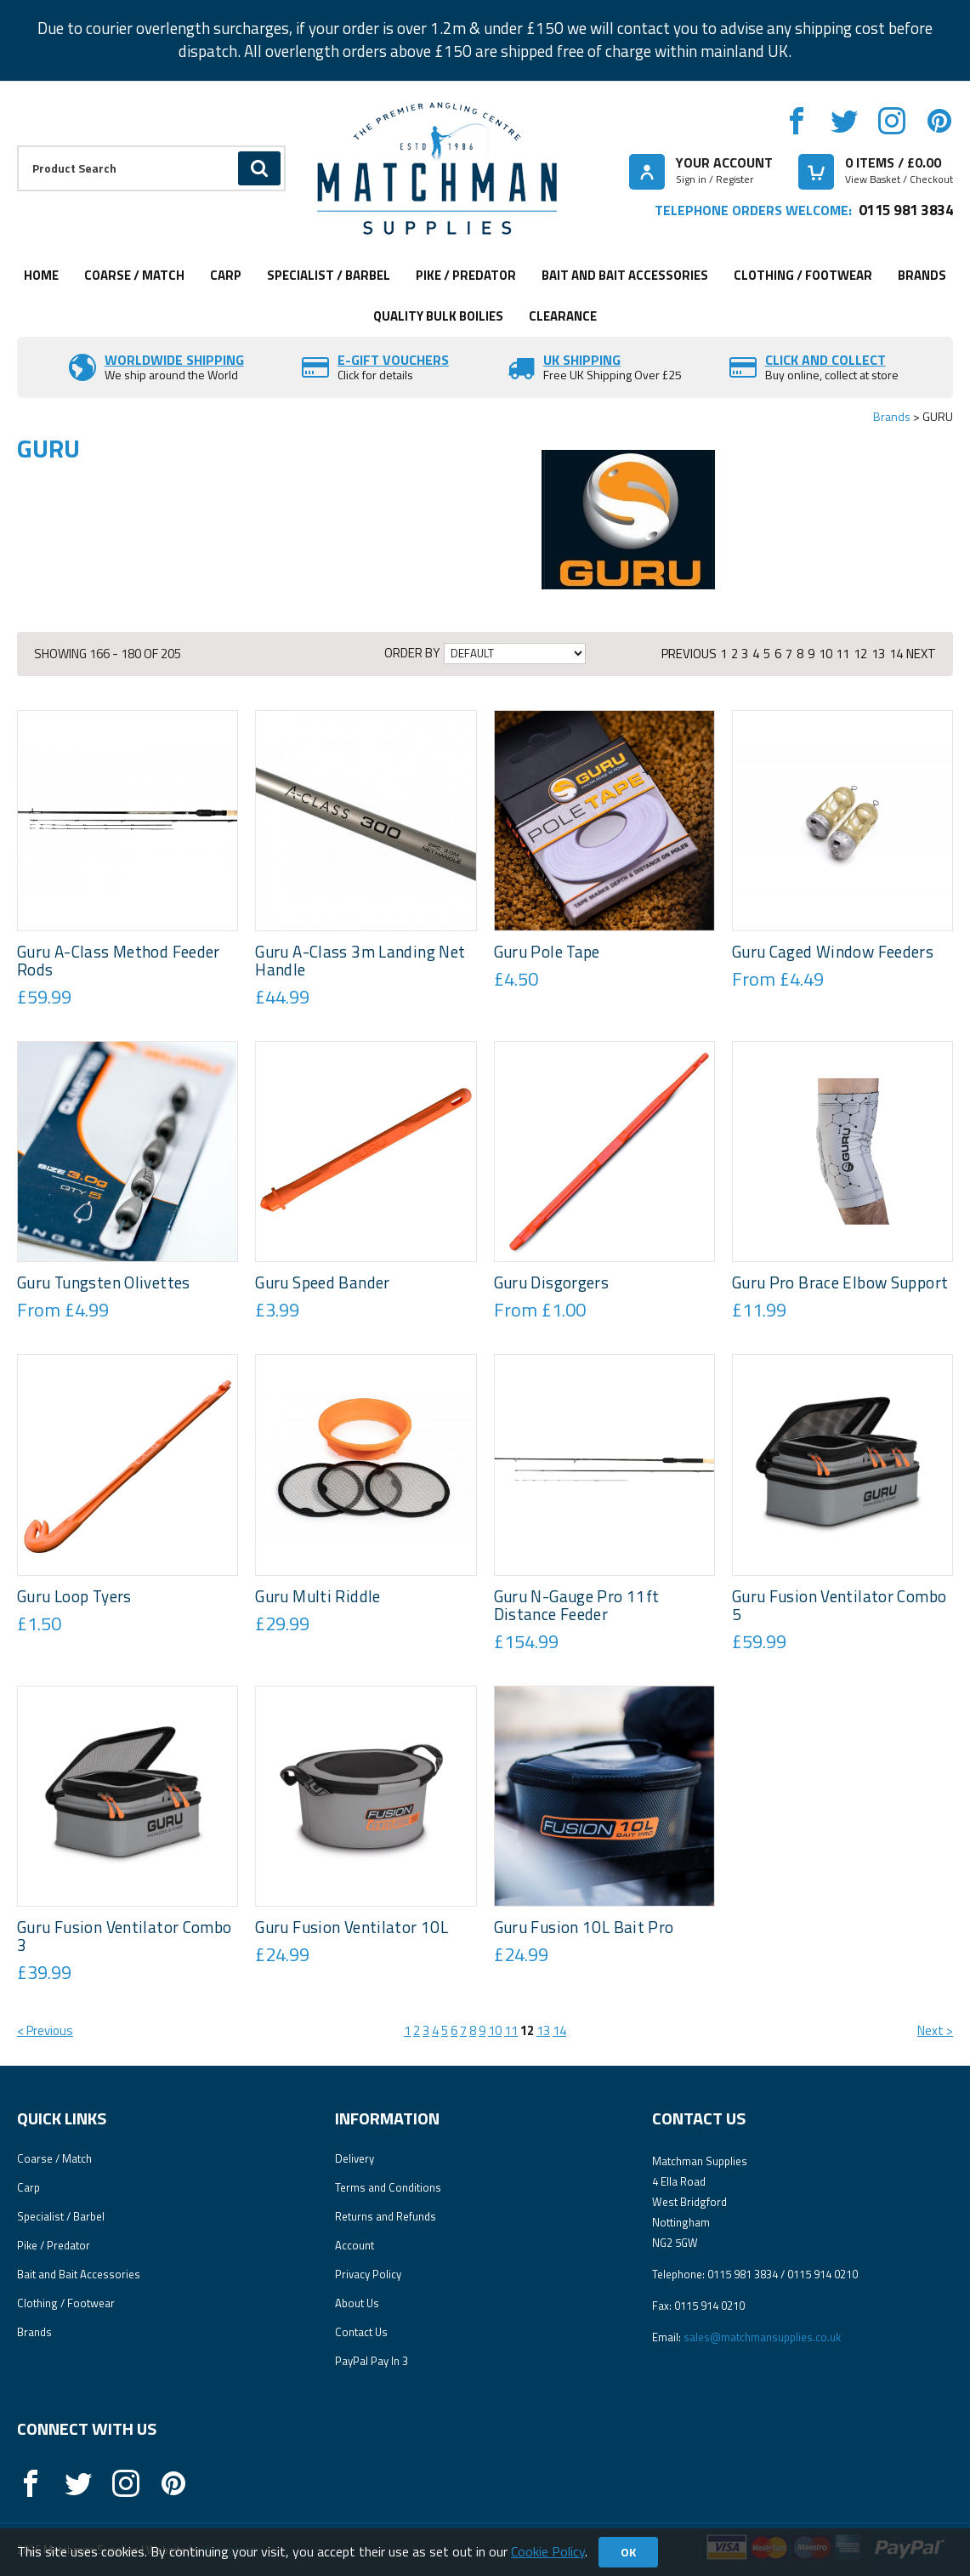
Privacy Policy (368, 2274)
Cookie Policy (548, 2551)
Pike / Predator (466, 275)
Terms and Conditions (388, 2187)
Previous (689, 653)
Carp (225, 275)
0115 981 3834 (906, 209)
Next (921, 653)
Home (41, 275)
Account (354, 2245)
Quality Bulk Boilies (438, 316)
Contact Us (361, 2331)
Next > (935, 2030)
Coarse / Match (134, 275)
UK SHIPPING (582, 360)
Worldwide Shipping (174, 360)
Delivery (354, 2158)
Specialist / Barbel (328, 275)
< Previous (45, 2030)
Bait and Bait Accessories (625, 275)
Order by (412, 652)
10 (825, 654)
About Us (357, 2303)
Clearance (563, 316)
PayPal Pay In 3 (371, 2360)
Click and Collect (825, 360)
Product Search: (17, 145)
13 (878, 654)
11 (842, 654)
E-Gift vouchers (393, 360)
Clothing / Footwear (803, 275)
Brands (922, 275)
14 (896, 654)
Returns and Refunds (385, 2216)
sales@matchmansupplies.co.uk (762, 2337)
